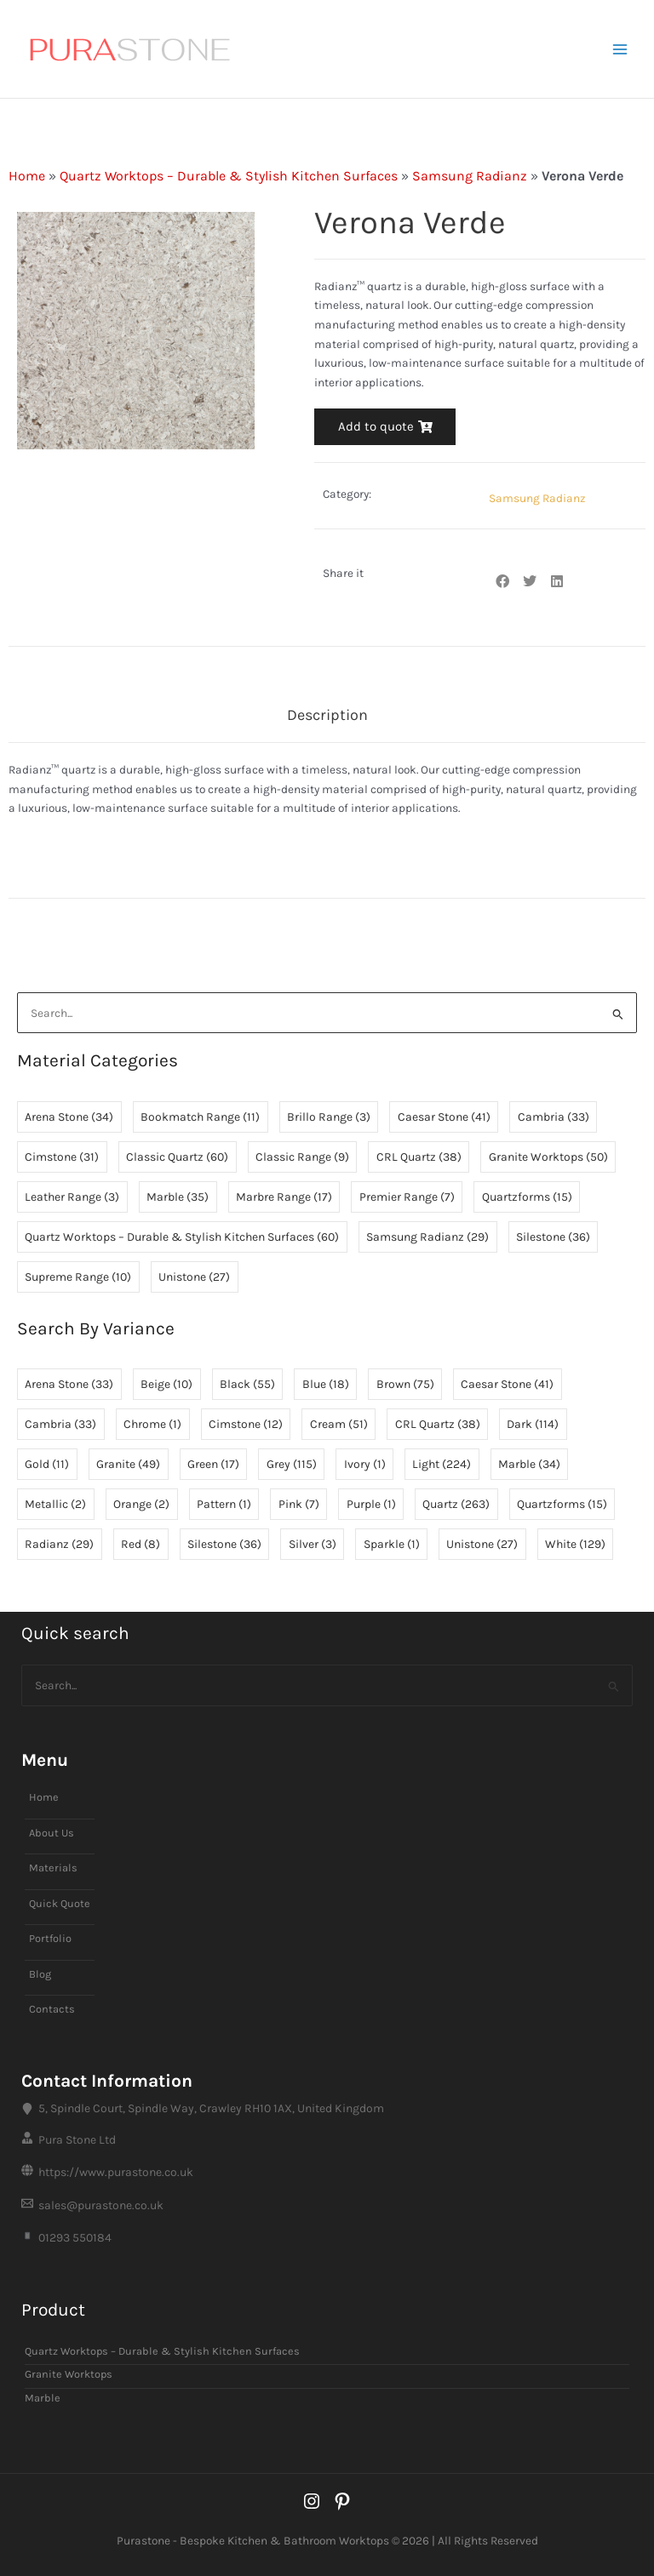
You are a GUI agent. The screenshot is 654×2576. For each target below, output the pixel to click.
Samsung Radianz (469, 176)
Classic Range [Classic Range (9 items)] (302, 1157)
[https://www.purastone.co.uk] (327, 2173)
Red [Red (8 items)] (140, 1545)
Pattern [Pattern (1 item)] (224, 1505)
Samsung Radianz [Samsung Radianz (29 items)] (427, 1237)
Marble (42, 2397)
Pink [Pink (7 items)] (298, 1505)
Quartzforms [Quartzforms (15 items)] (527, 1197)
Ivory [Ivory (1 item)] (365, 1465)
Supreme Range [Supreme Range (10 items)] (78, 1277)
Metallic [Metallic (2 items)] (55, 1505)
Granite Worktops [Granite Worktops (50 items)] (548, 1157)
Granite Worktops (68, 2374)
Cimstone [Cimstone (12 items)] (246, 1425)
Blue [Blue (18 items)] (325, 1385)
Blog (40, 1974)
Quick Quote (59, 1903)
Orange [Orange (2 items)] (141, 1505)
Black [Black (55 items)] (247, 1385)
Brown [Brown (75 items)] (405, 1385)
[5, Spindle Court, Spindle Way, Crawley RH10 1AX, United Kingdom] (327, 2108)
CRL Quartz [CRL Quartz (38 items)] (419, 1157)
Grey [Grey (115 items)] (292, 1465)
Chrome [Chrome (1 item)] (152, 1425)
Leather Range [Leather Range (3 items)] (72, 1197)
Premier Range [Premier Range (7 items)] (407, 1197)
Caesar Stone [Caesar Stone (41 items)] (444, 1117)
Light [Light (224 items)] (441, 1465)
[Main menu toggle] (620, 48)
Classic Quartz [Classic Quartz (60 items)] (177, 1157)
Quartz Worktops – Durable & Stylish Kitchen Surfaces (229, 176)
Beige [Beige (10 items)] (166, 1385)
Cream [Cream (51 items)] (339, 1425)
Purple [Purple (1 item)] (371, 1505)
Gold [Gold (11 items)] (47, 1465)
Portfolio (50, 1938)
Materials (53, 1867)
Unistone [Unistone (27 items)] (194, 1277)
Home (27, 176)
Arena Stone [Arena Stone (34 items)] (69, 1117)
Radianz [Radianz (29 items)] (59, 1545)
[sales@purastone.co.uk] (327, 2206)
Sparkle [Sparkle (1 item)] (392, 1545)
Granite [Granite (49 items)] (128, 1465)
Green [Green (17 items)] (213, 1465)
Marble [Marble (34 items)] (529, 1465)
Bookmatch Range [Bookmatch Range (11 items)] (200, 1117)
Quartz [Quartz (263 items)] (456, 1505)
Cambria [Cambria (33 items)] (553, 1117)
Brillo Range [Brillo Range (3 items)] (328, 1117)
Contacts (52, 2009)
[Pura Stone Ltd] (327, 2140)
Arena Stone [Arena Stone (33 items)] (69, 1385)
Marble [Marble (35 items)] (177, 1197)
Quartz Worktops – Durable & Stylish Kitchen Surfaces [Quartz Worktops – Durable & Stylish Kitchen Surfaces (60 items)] (182, 1237)
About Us (51, 1832)
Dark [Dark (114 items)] (533, 1425)
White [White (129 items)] (575, 1545)
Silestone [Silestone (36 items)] (553, 1237)
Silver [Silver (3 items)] (312, 1545)
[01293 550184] (327, 2238)
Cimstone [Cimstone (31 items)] (62, 1157)
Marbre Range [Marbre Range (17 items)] (284, 1197)
